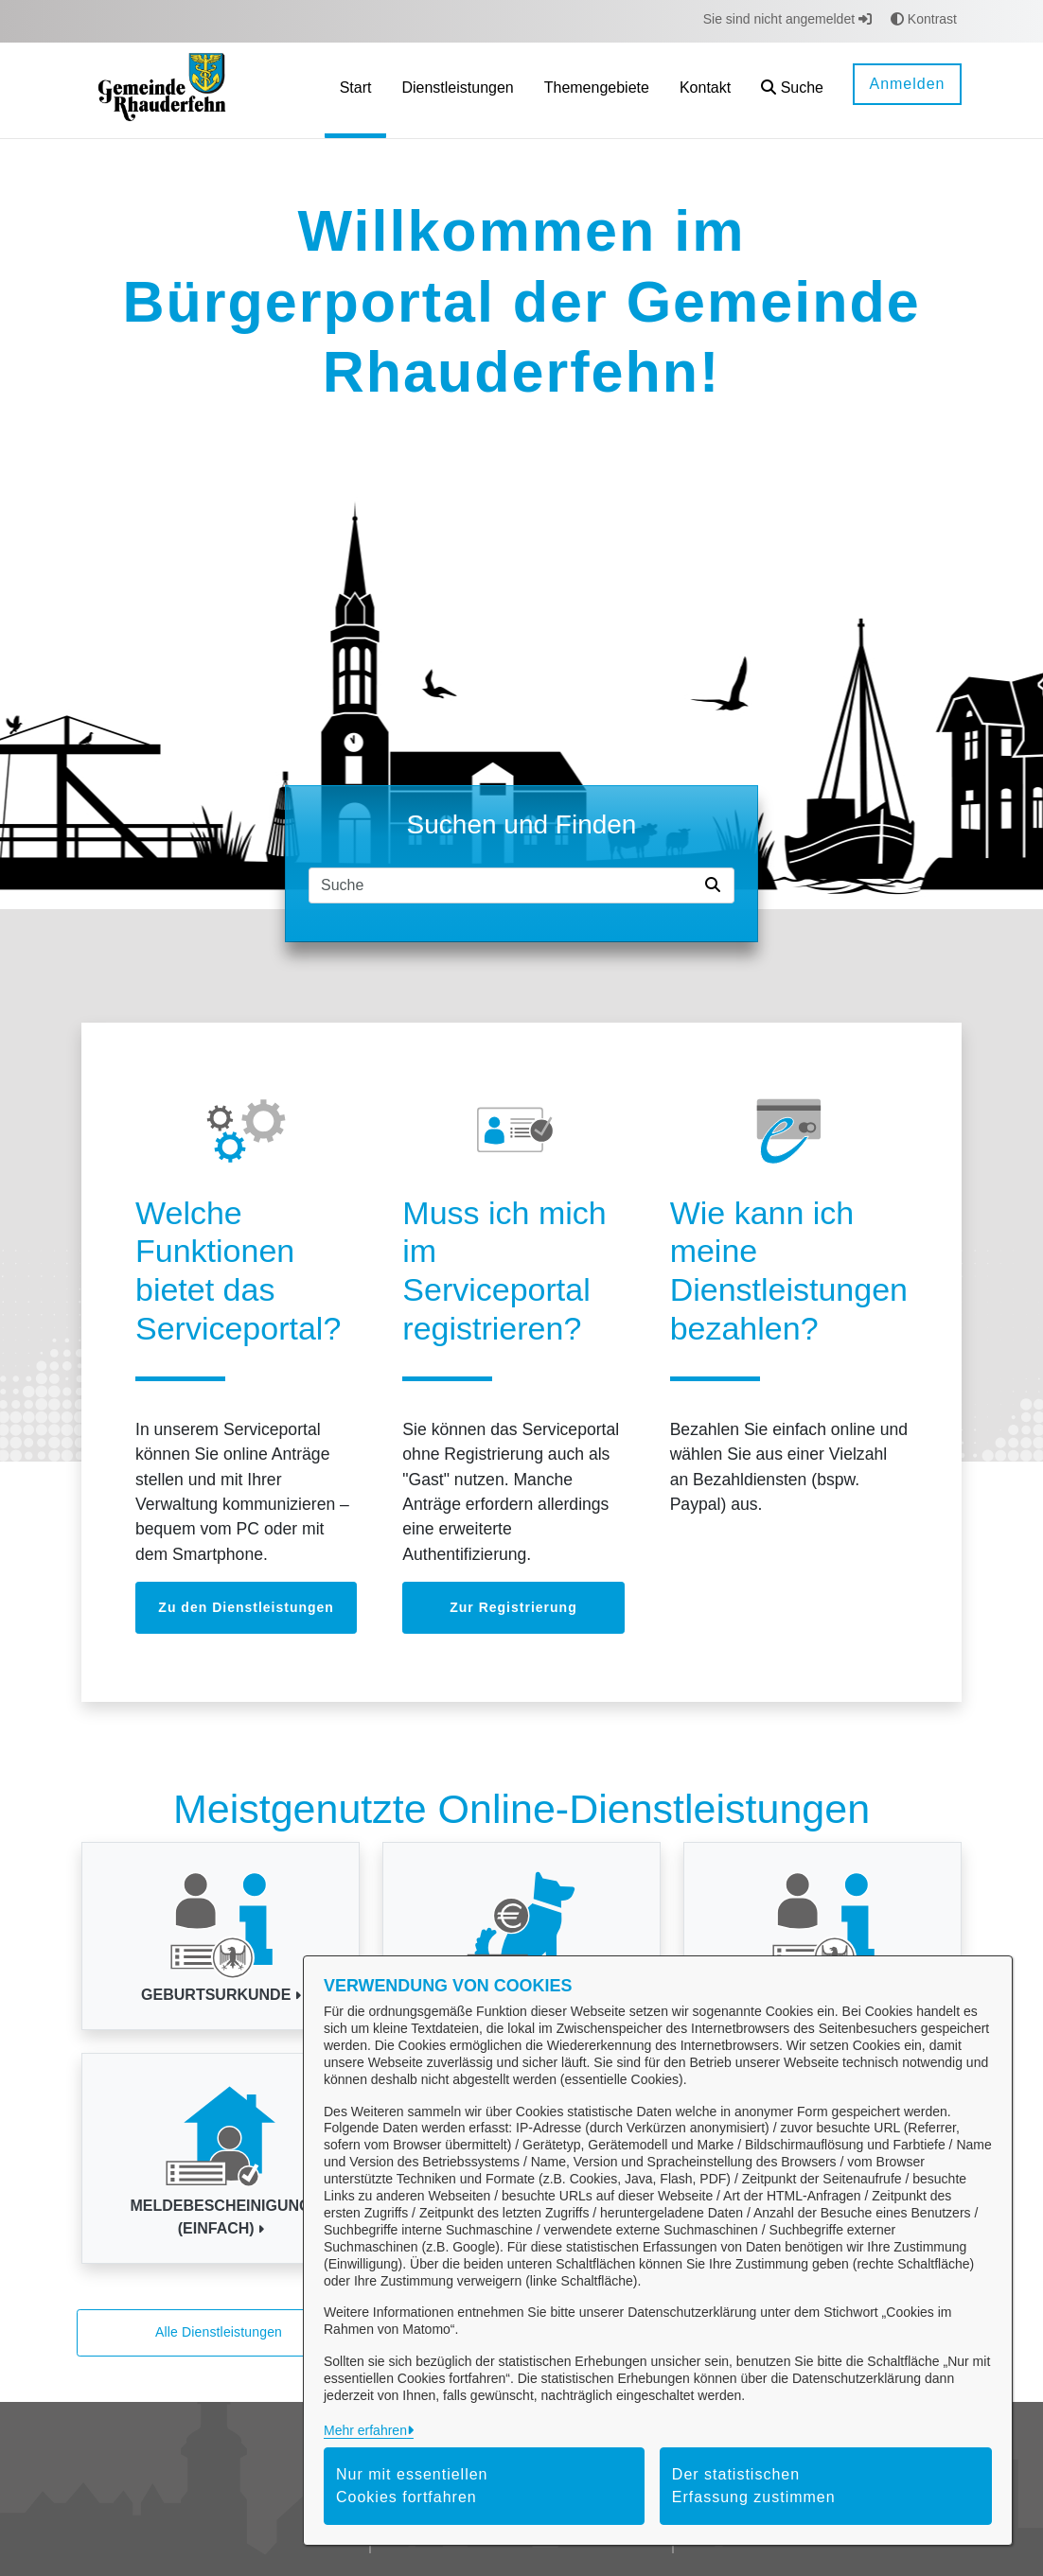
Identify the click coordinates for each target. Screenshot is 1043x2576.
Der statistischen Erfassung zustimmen (754, 2485)
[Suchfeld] (503, 885)
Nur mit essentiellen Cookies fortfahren (412, 2485)
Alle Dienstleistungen (218, 2331)
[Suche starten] (716, 885)
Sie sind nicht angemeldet (787, 18)
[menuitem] (356, 90)
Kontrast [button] (924, 18)
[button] (792, 90)
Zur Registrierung (513, 1607)
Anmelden (907, 84)
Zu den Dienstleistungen (246, 1607)
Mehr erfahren (365, 2430)
